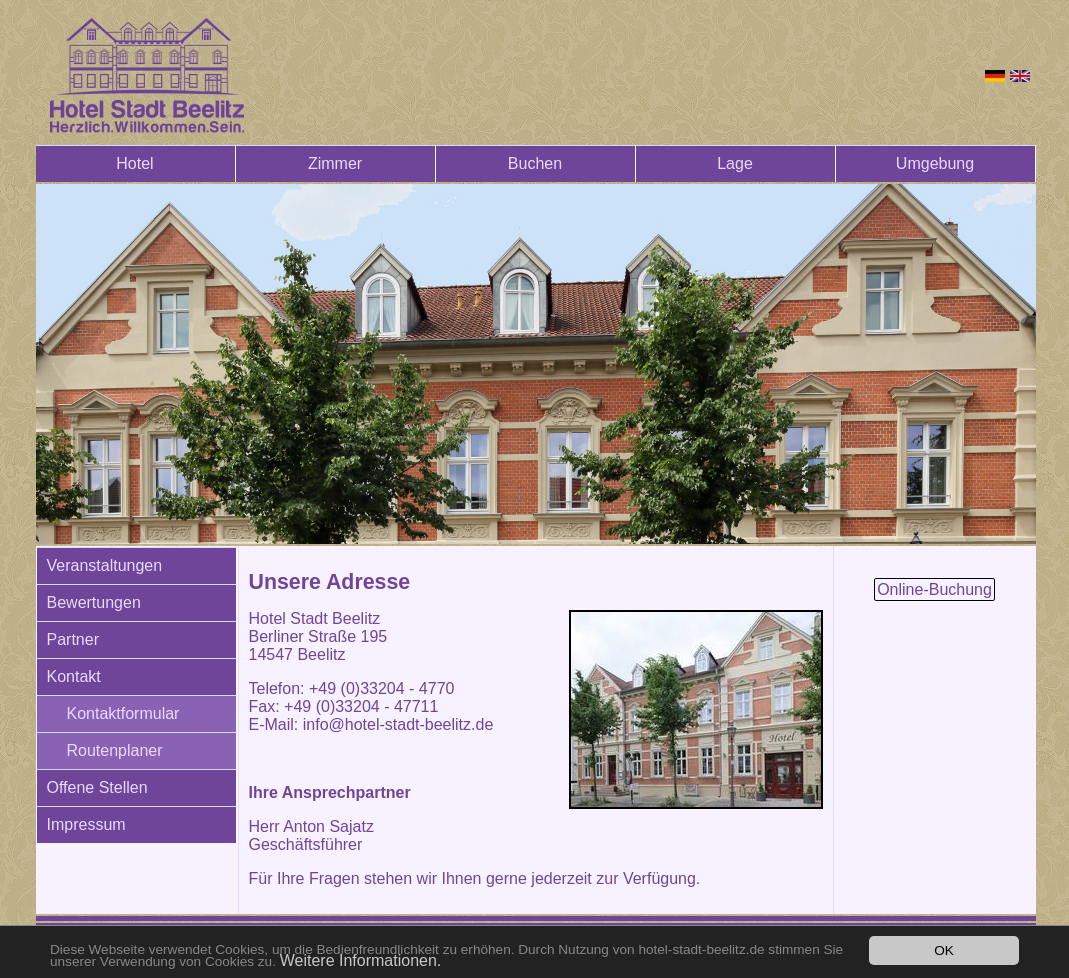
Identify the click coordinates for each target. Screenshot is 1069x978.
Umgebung (935, 163)
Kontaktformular (123, 713)
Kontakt (74, 676)
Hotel (134, 163)
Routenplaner (115, 750)
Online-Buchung (934, 589)
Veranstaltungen (105, 565)
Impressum (86, 824)
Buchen (535, 163)
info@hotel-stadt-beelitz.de (398, 724)
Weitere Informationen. (361, 960)
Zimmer (335, 163)
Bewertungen (94, 602)
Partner (73, 639)
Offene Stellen (97, 787)
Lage (735, 163)
